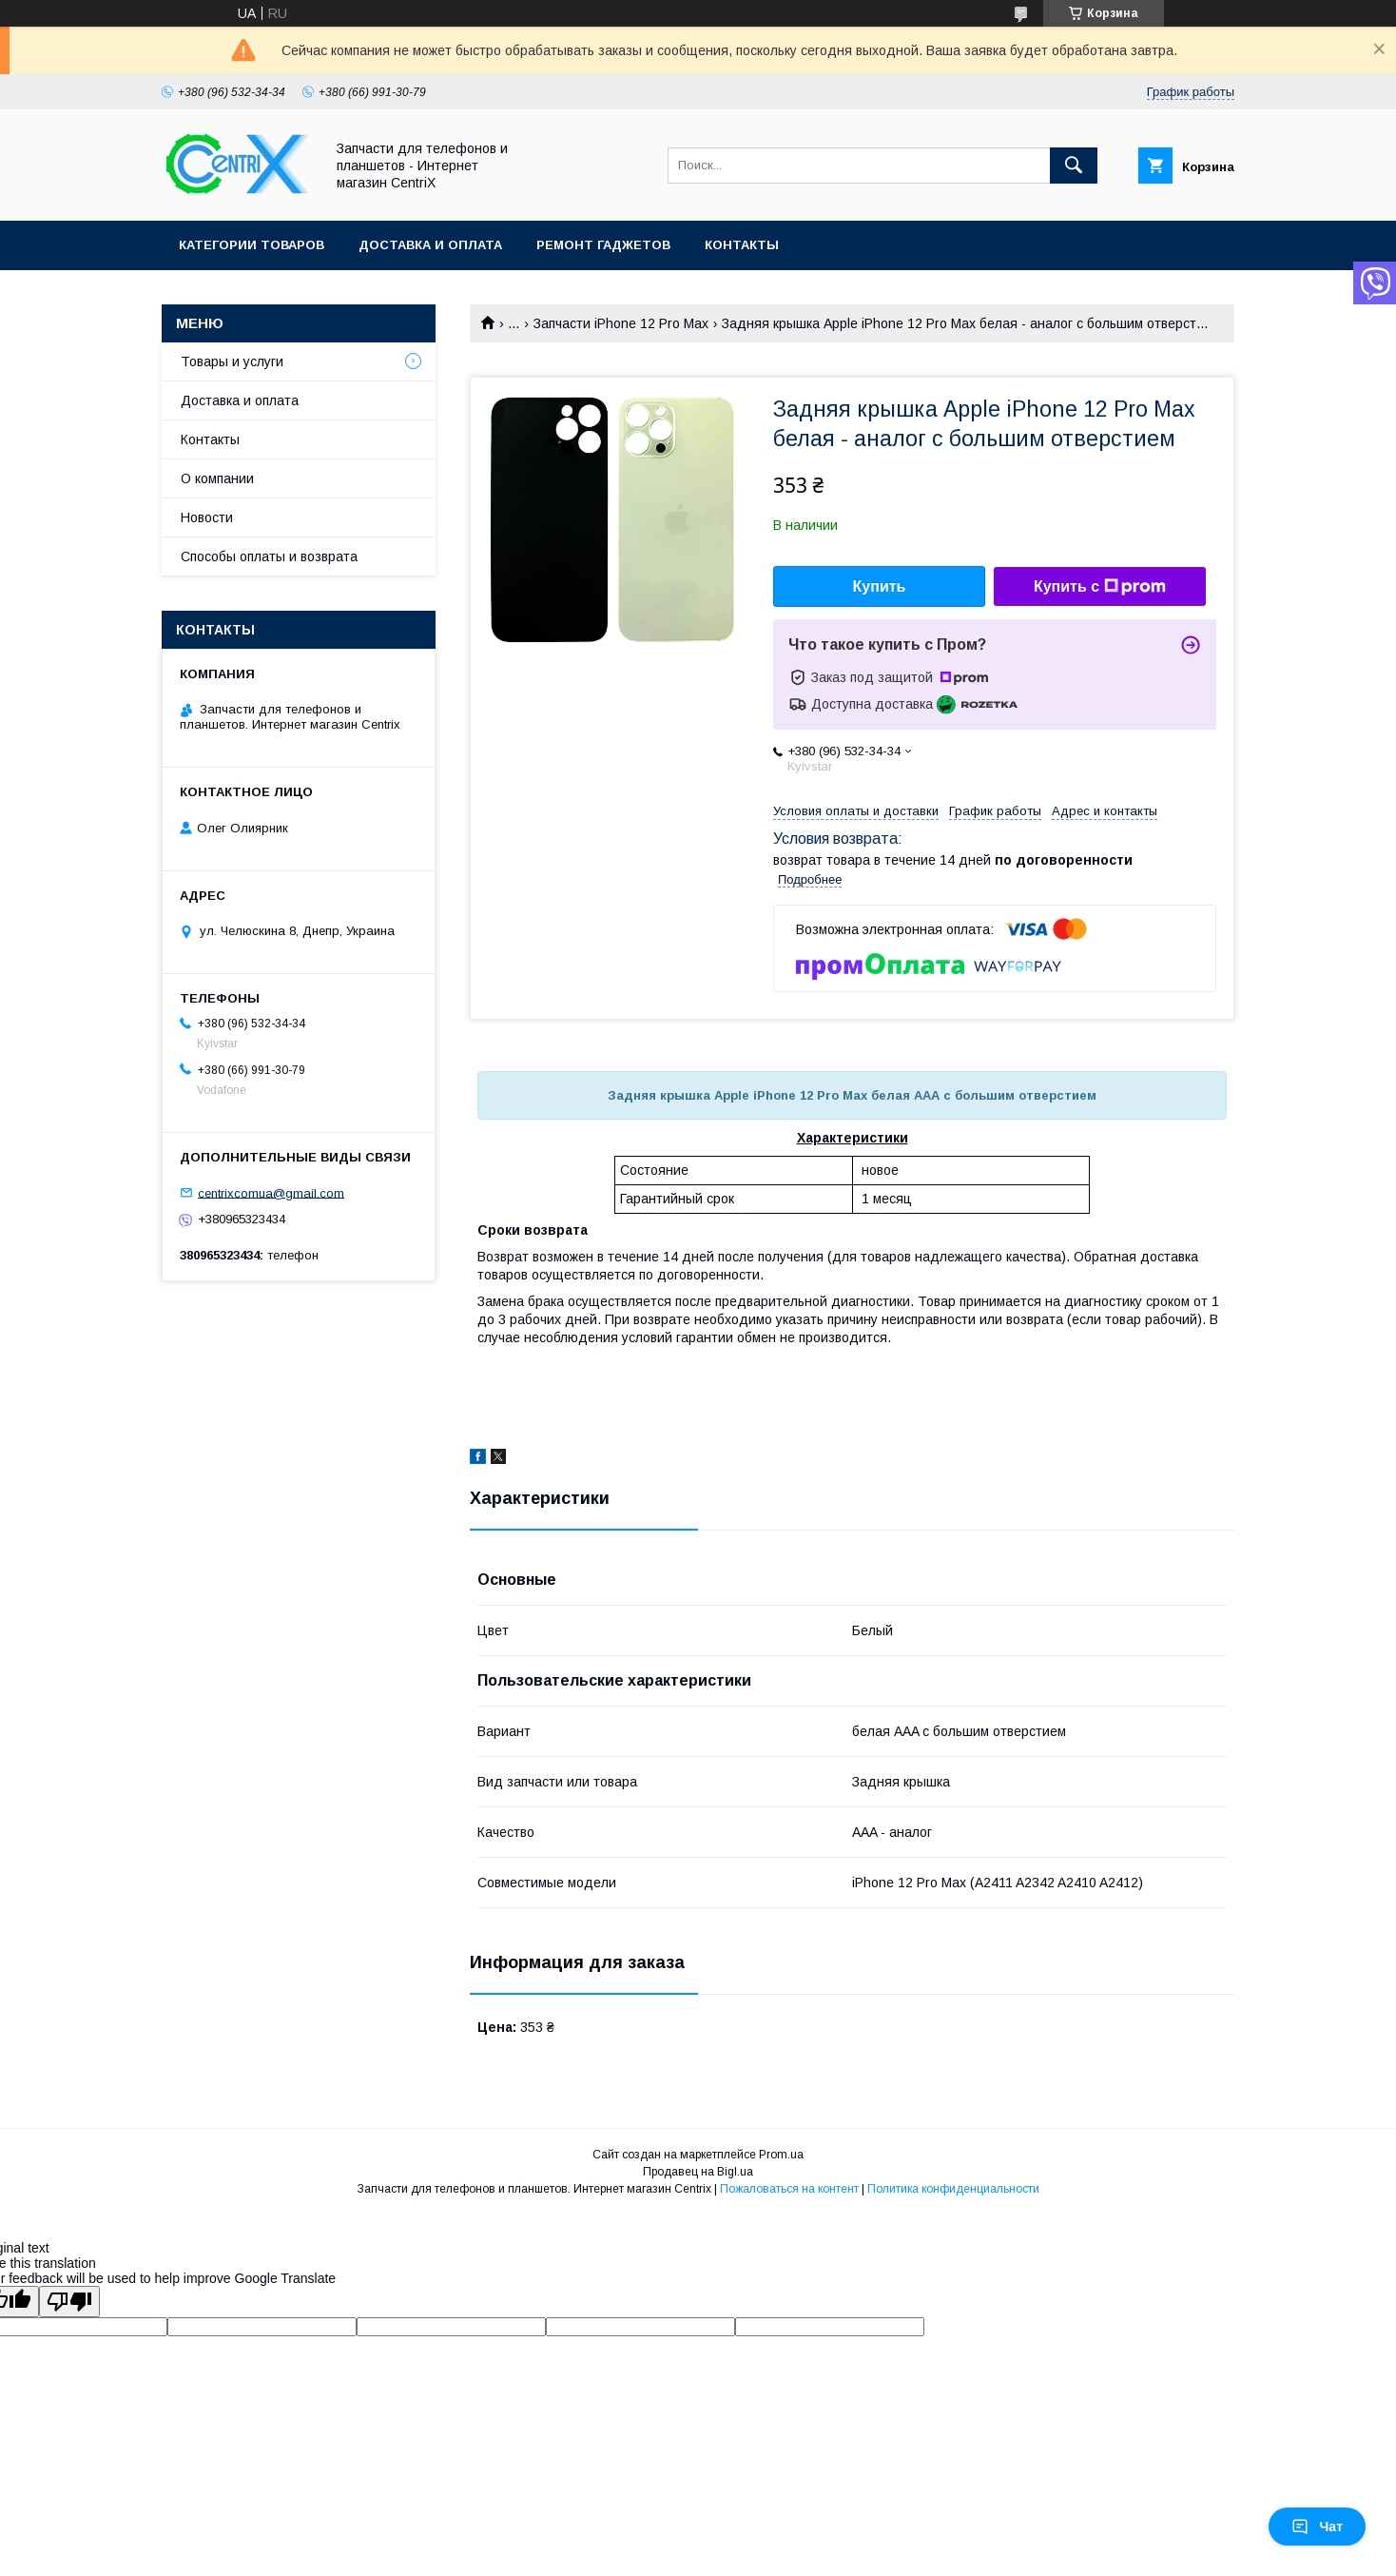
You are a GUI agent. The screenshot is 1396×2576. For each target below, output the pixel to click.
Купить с (1100, 586)
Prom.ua (781, 2154)
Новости (207, 517)
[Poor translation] (69, 2301)
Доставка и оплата (430, 245)
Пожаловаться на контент (789, 2188)
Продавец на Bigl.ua (698, 2171)
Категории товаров (251, 245)
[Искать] (1073, 165)
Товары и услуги (232, 361)
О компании (217, 478)
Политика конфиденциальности (953, 2188)
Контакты (742, 245)
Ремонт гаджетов (603, 245)
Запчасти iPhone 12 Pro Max (620, 323)
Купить (879, 586)
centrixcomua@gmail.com (271, 1192)
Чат (1317, 2526)
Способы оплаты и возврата (269, 556)
